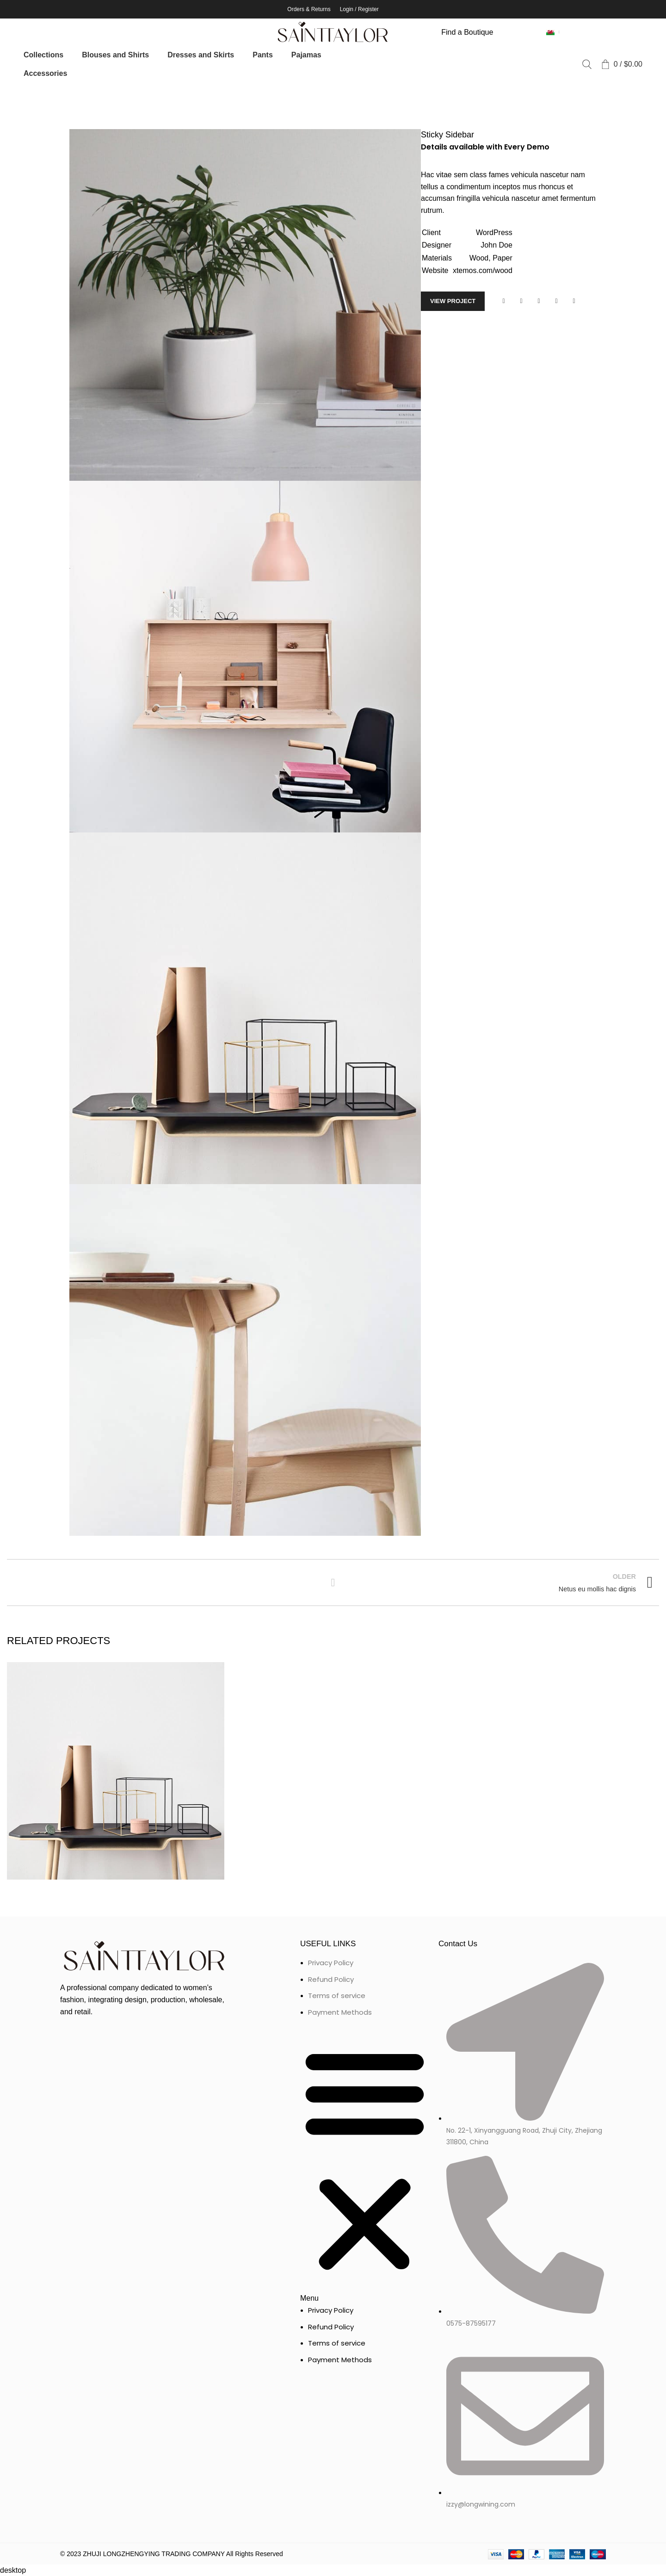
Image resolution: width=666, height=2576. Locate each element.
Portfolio (46, 96)
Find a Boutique (467, 32)
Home (14, 96)
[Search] (587, 64)
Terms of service (336, 1995)
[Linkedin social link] (556, 301)
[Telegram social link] (574, 301)
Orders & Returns (308, 9)
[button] (364, 2165)
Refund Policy (331, 1979)
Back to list (332, 1582)
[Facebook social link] (504, 301)
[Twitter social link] (521, 301)
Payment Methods (340, 2012)
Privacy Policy (330, 1963)
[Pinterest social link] (539, 301)
